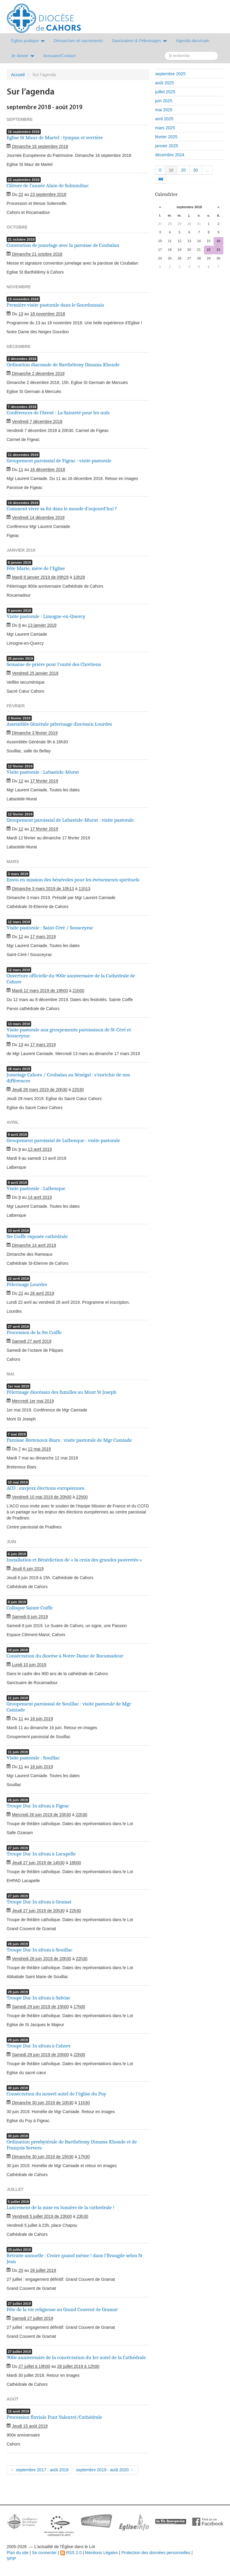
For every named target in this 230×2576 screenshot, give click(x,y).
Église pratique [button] (28, 40)
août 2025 (164, 82)
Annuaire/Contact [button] (59, 55)
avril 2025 (164, 118)
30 (195, 170)
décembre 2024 (169, 154)
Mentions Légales (101, 2552)
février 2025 (166, 136)
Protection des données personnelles (155, 2552)
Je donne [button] (22, 55)
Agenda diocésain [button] (192, 40)
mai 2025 (163, 109)
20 (183, 170)
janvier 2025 (166, 145)
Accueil (18, 74)
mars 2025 (165, 127)
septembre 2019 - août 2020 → (105, 2469)
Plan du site (17, 2552)
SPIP (11, 2558)
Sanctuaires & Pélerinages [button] (139, 40)
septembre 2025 (170, 73)
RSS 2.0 (71, 2552)
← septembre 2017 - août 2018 (39, 2469)
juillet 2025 (165, 91)
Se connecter (44, 2552)
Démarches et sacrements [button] (78, 40)
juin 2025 (163, 100)
